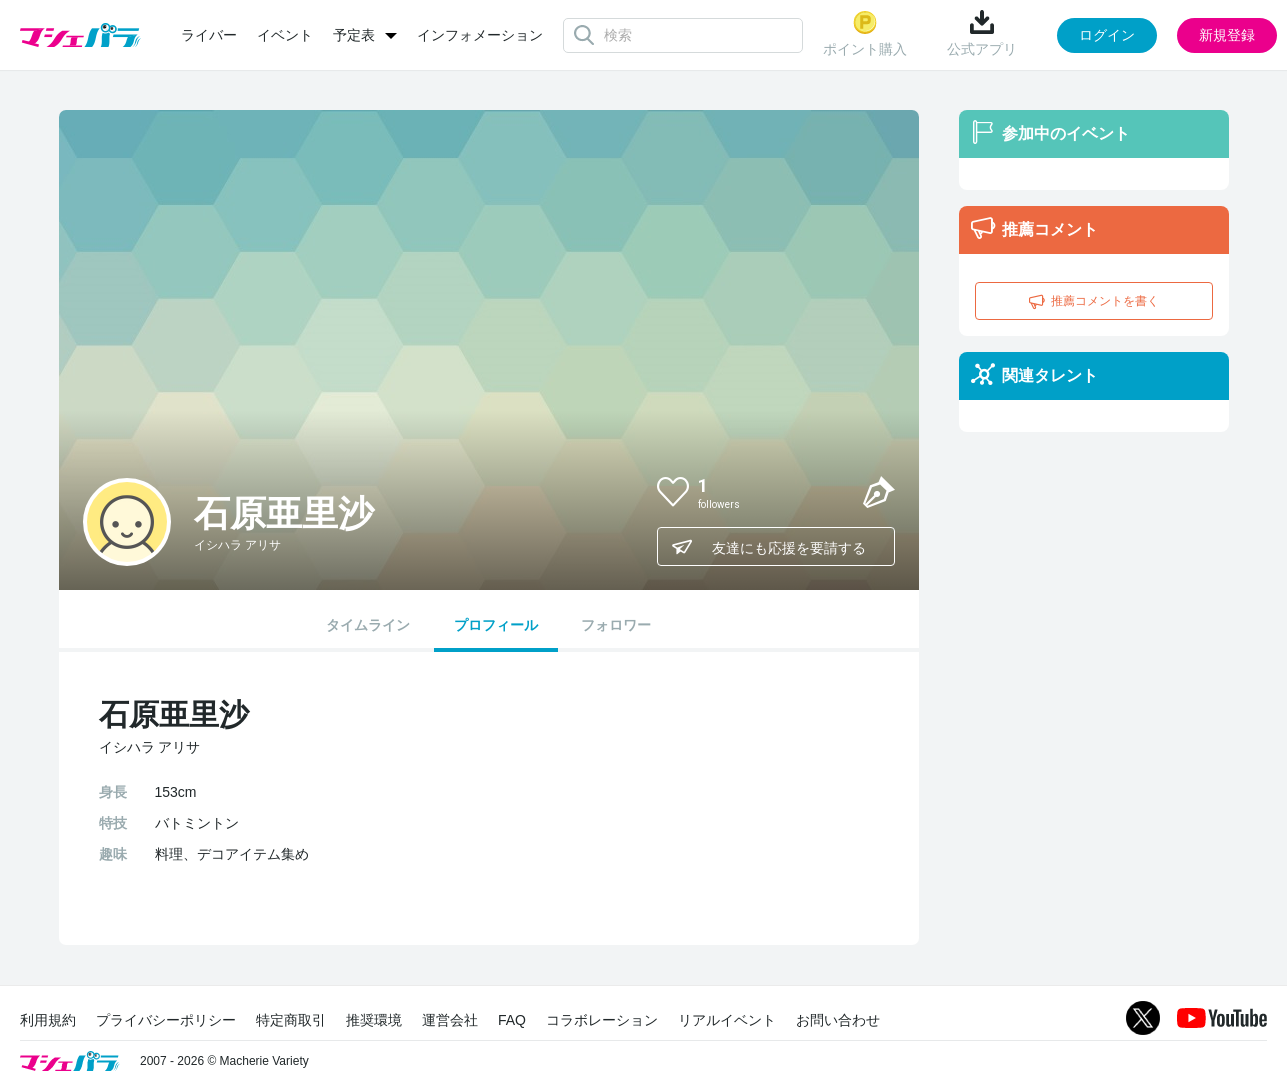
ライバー (209, 35)
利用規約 (48, 1020)
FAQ (512, 1020)
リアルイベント (727, 1020)
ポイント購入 (865, 33)
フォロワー (616, 625)
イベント (285, 35)
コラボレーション (602, 1020)
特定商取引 (291, 1020)
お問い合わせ (838, 1020)
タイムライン (368, 625)
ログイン (1107, 35)
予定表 (354, 35)
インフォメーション (480, 35)
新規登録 (1227, 35)
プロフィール (496, 625)
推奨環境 (374, 1020)
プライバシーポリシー (166, 1020)
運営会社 (450, 1020)
